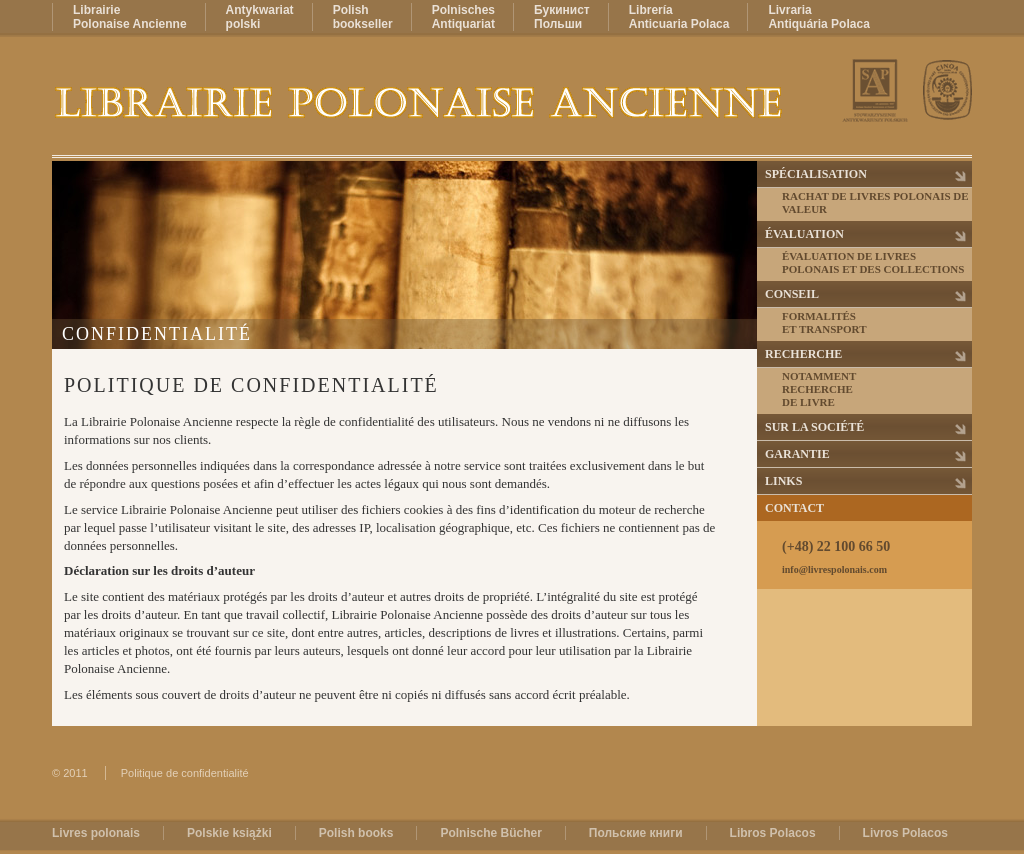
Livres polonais (96, 833)
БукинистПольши (562, 17)
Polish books (356, 833)
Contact (794, 508)
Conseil (792, 294)
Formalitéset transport (824, 322)
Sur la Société (814, 427)
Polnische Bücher (490, 833)
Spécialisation (816, 174)
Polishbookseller (363, 17)
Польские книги (636, 833)
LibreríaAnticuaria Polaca (679, 17)
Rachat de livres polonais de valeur (875, 202)
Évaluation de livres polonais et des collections (873, 262)
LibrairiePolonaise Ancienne (130, 17)
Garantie (797, 454)
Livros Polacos (905, 833)
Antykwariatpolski (260, 17)
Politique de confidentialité (185, 773)
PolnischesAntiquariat (463, 17)
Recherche (803, 354)
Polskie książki (229, 833)
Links (783, 481)
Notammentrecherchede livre (819, 389)
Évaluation (804, 234)
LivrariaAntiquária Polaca (818, 17)
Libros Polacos (773, 833)
